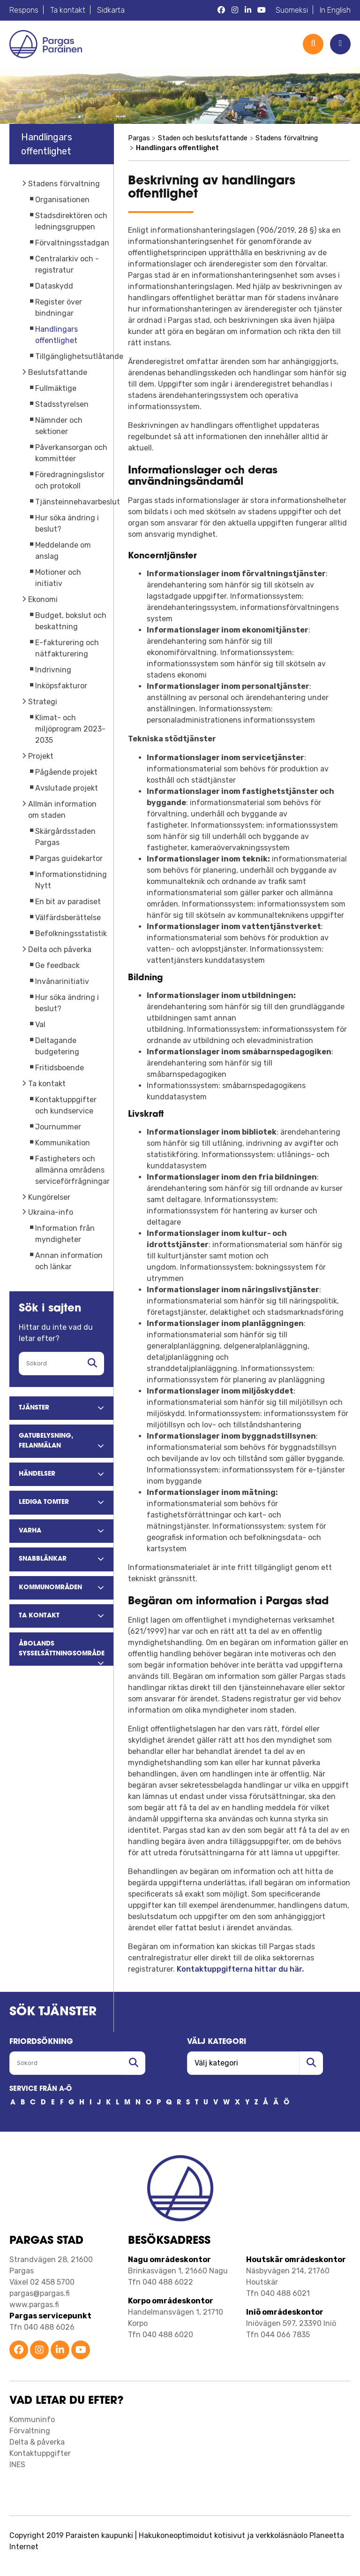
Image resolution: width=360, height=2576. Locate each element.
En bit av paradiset (68, 901)
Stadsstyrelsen (62, 404)
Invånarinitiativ (62, 981)
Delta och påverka (59, 949)
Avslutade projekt (66, 788)
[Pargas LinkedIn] (248, 10)
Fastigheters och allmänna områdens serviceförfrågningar (72, 1170)
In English (335, 10)
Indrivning (53, 669)
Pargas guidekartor (69, 858)
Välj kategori (216, 2042)
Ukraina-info (50, 1212)
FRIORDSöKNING (41, 2042)
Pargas (139, 138)
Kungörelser (49, 1197)
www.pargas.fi (34, 2304)
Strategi (42, 701)
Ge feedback (57, 965)
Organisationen (62, 199)
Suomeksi (292, 10)
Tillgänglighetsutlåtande (79, 356)
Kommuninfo (32, 2419)
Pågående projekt (66, 772)
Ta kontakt (67, 10)
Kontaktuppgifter (40, 2453)
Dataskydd (54, 286)
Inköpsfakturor (61, 685)
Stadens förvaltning (64, 183)
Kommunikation (62, 1142)
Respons (23, 10)
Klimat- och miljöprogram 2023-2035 (70, 729)
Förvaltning (29, 2430)
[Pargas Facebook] (221, 10)
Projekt (40, 756)
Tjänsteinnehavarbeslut (77, 501)
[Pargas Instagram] (235, 10)
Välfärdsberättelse (68, 917)
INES (17, 2464)
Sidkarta (111, 10)
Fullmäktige (55, 388)
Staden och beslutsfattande (203, 138)
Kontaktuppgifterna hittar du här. (240, 1969)
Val (40, 1024)
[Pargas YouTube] (261, 10)
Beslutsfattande (57, 372)
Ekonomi (43, 599)
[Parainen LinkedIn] (60, 2350)
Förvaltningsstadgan (72, 242)
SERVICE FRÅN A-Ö (40, 2089)
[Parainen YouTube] (80, 2350)
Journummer (58, 1126)
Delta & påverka (37, 2442)
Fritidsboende (59, 1067)
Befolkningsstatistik (71, 933)
